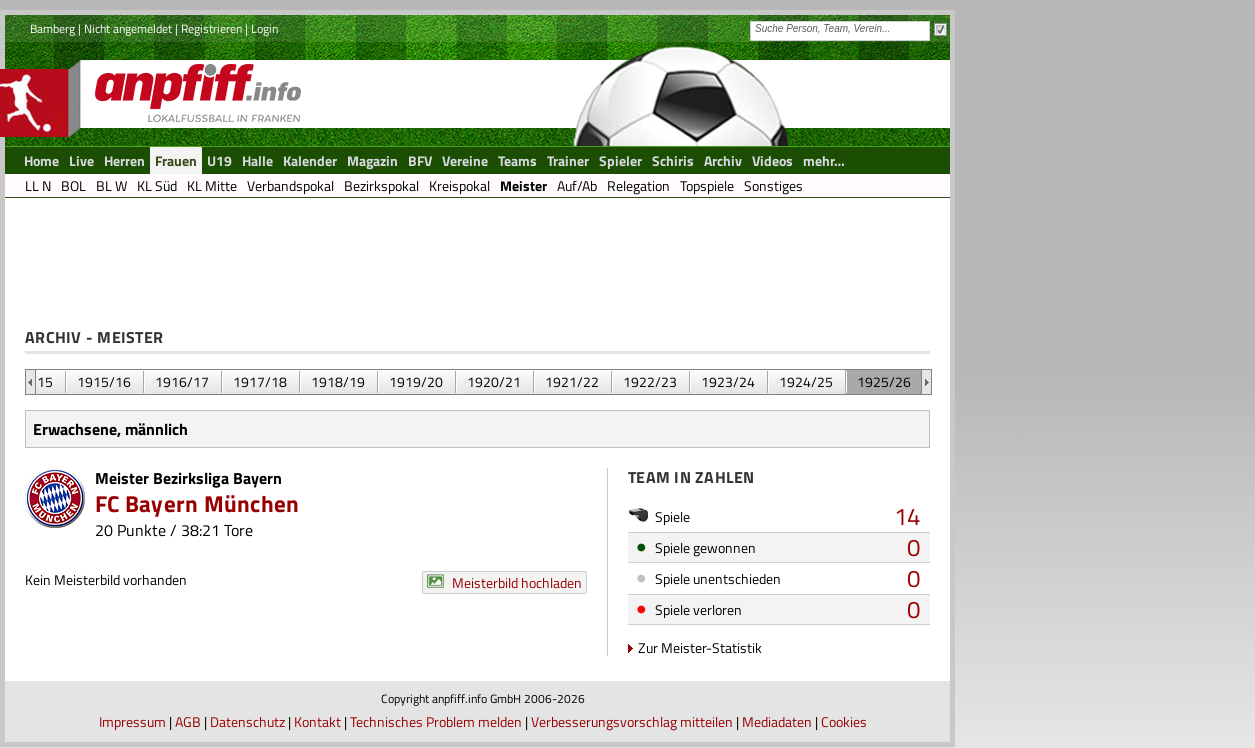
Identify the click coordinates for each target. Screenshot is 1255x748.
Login (264, 28)
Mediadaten (777, 721)
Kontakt (317, 721)
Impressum (132, 721)
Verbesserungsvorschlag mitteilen (632, 721)
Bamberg (52, 28)
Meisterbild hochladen (517, 582)
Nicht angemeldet (128, 28)
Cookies (844, 721)
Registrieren (211, 28)
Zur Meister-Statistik (700, 647)
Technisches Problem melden (436, 721)
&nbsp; (30, 382)
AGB (188, 721)
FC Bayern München (197, 503)
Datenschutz (247, 721)
